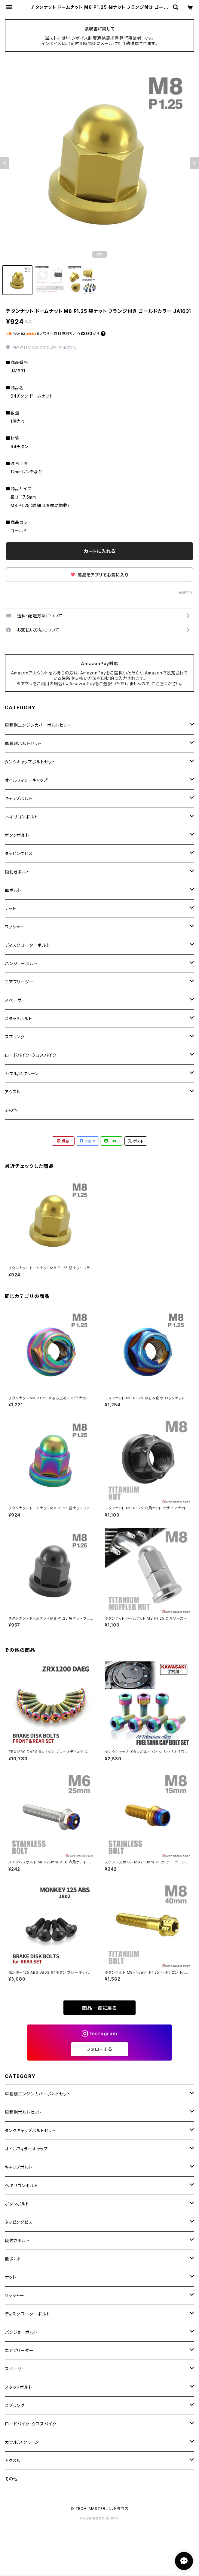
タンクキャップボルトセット (30, 761)
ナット (10, 908)
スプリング (15, 1036)
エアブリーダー (19, 981)
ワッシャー (14, 926)
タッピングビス (19, 853)
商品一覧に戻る (99, 2008)
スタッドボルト (18, 1018)
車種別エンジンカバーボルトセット (38, 725)
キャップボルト (18, 798)
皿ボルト (13, 890)
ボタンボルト (17, 835)
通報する (185, 592)
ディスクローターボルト (27, 945)
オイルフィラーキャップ (26, 780)
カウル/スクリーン (22, 1073)
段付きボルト (17, 871)
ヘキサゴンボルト (21, 816)
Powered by (99, 2518)
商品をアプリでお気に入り (99, 574)
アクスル (13, 1091)
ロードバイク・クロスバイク (30, 1055)
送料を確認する (64, 347)
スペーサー (15, 1000)
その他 (11, 1110)
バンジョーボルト (21, 963)
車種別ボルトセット (23, 743)
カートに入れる (99, 551)
